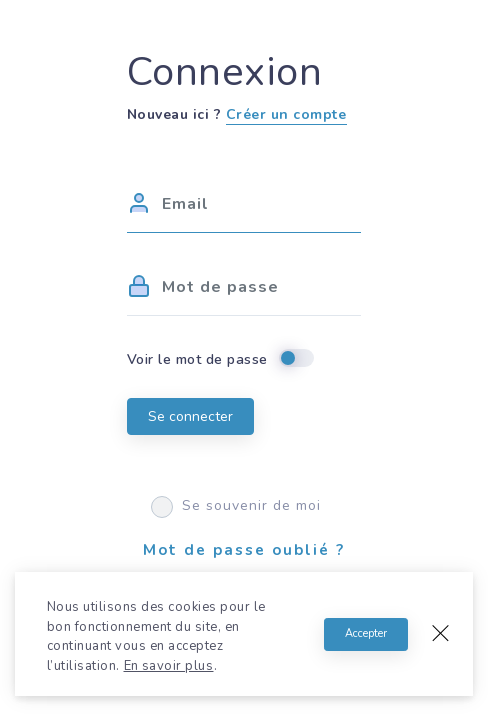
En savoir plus (169, 666)
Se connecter (190, 416)
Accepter (366, 633)
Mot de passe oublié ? (244, 550)
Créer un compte (286, 114)
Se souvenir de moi (236, 505)
